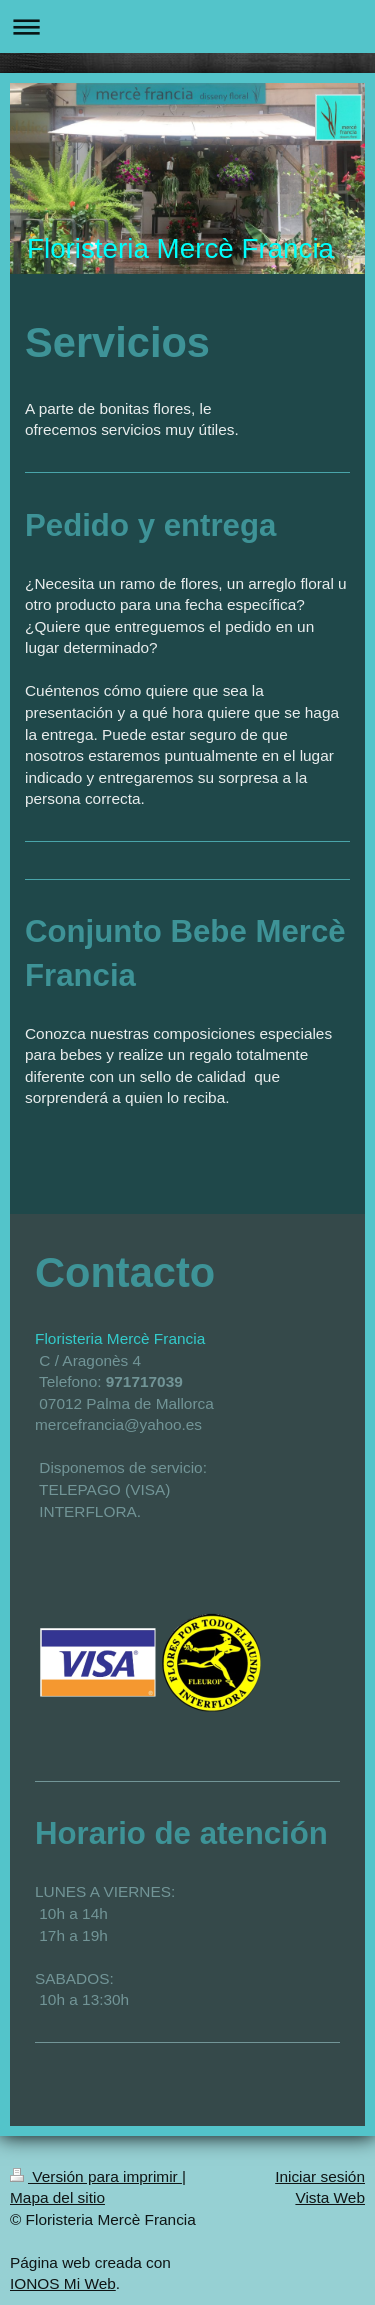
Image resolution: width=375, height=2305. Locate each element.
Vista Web (330, 2197)
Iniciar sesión (320, 2176)
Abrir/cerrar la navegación (187, 26)
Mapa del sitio (57, 2197)
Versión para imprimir (96, 2176)
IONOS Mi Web (63, 2283)
